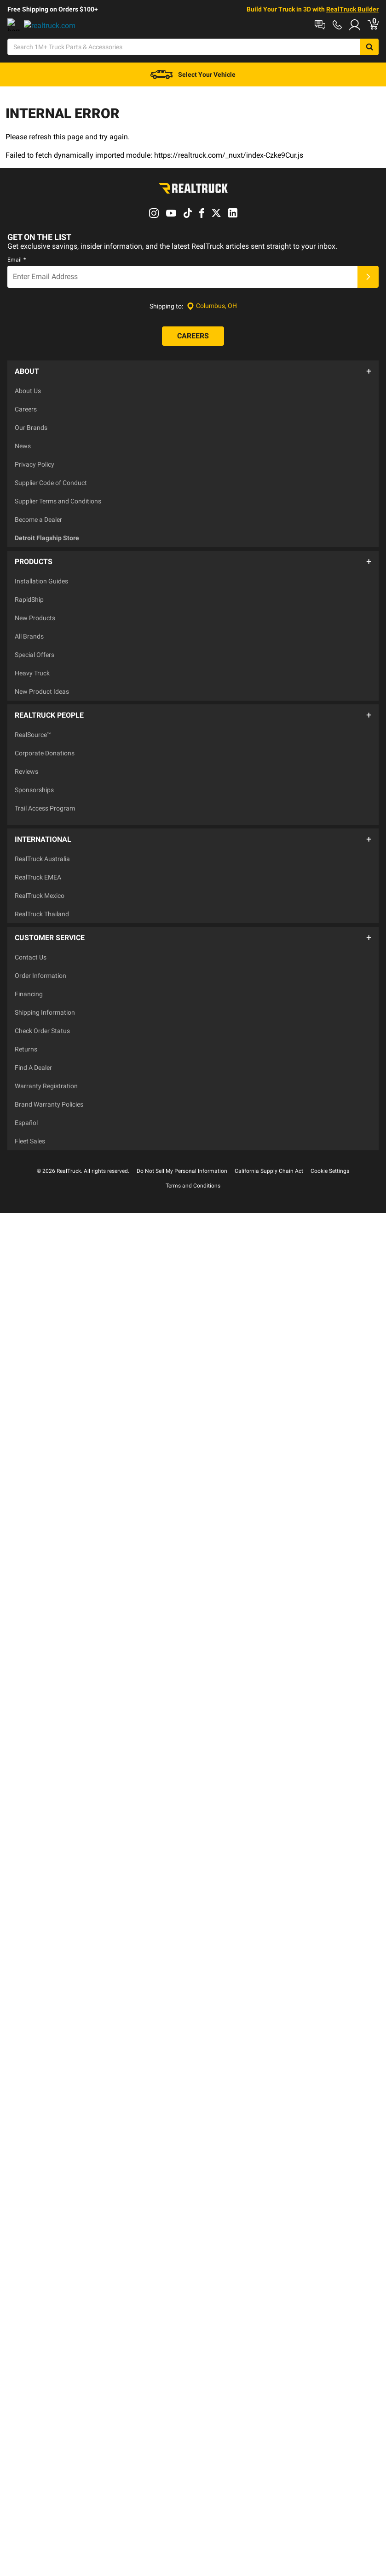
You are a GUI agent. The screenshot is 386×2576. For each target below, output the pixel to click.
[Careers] (193, 344)
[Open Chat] (243, 51)
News (23, 449)
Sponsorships (34, 783)
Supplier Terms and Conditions (58, 504)
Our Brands (31, 431)
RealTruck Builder (352, 9)
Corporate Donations (45, 746)
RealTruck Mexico (39, 880)
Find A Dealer (33, 1047)
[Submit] (368, 285)
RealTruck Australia (42, 843)
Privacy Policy (34, 468)
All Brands (29, 635)
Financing (29, 973)
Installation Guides (41, 579)
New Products (35, 616)
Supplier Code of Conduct (51, 486)
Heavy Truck (32, 671)
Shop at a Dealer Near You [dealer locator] (44, 24)
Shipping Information (45, 992)
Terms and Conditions (193, 1165)
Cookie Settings (330, 1151)
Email (16, 268)
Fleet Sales (30, 1121)
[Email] (182, 285)
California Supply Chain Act (269, 1151)
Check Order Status (42, 1010)
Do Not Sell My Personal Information (182, 1151)
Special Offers (34, 653)
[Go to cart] (380, 50)
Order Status (152, 24)
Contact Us (30, 937)
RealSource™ (33, 728)
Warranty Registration (46, 1065)
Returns (26, 1029)
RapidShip (29, 598)
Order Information (40, 955)
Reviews (26, 765)
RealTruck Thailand (42, 898)
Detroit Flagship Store (47, 541)
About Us (28, 394)
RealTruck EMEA (38, 862)
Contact (107, 24)
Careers (26, 413)
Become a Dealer (38, 523)
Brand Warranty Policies (49, 1084)
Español (26, 1102)
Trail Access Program (45, 801)
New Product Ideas (42, 690)
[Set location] (212, 315)
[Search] (180, 50)
